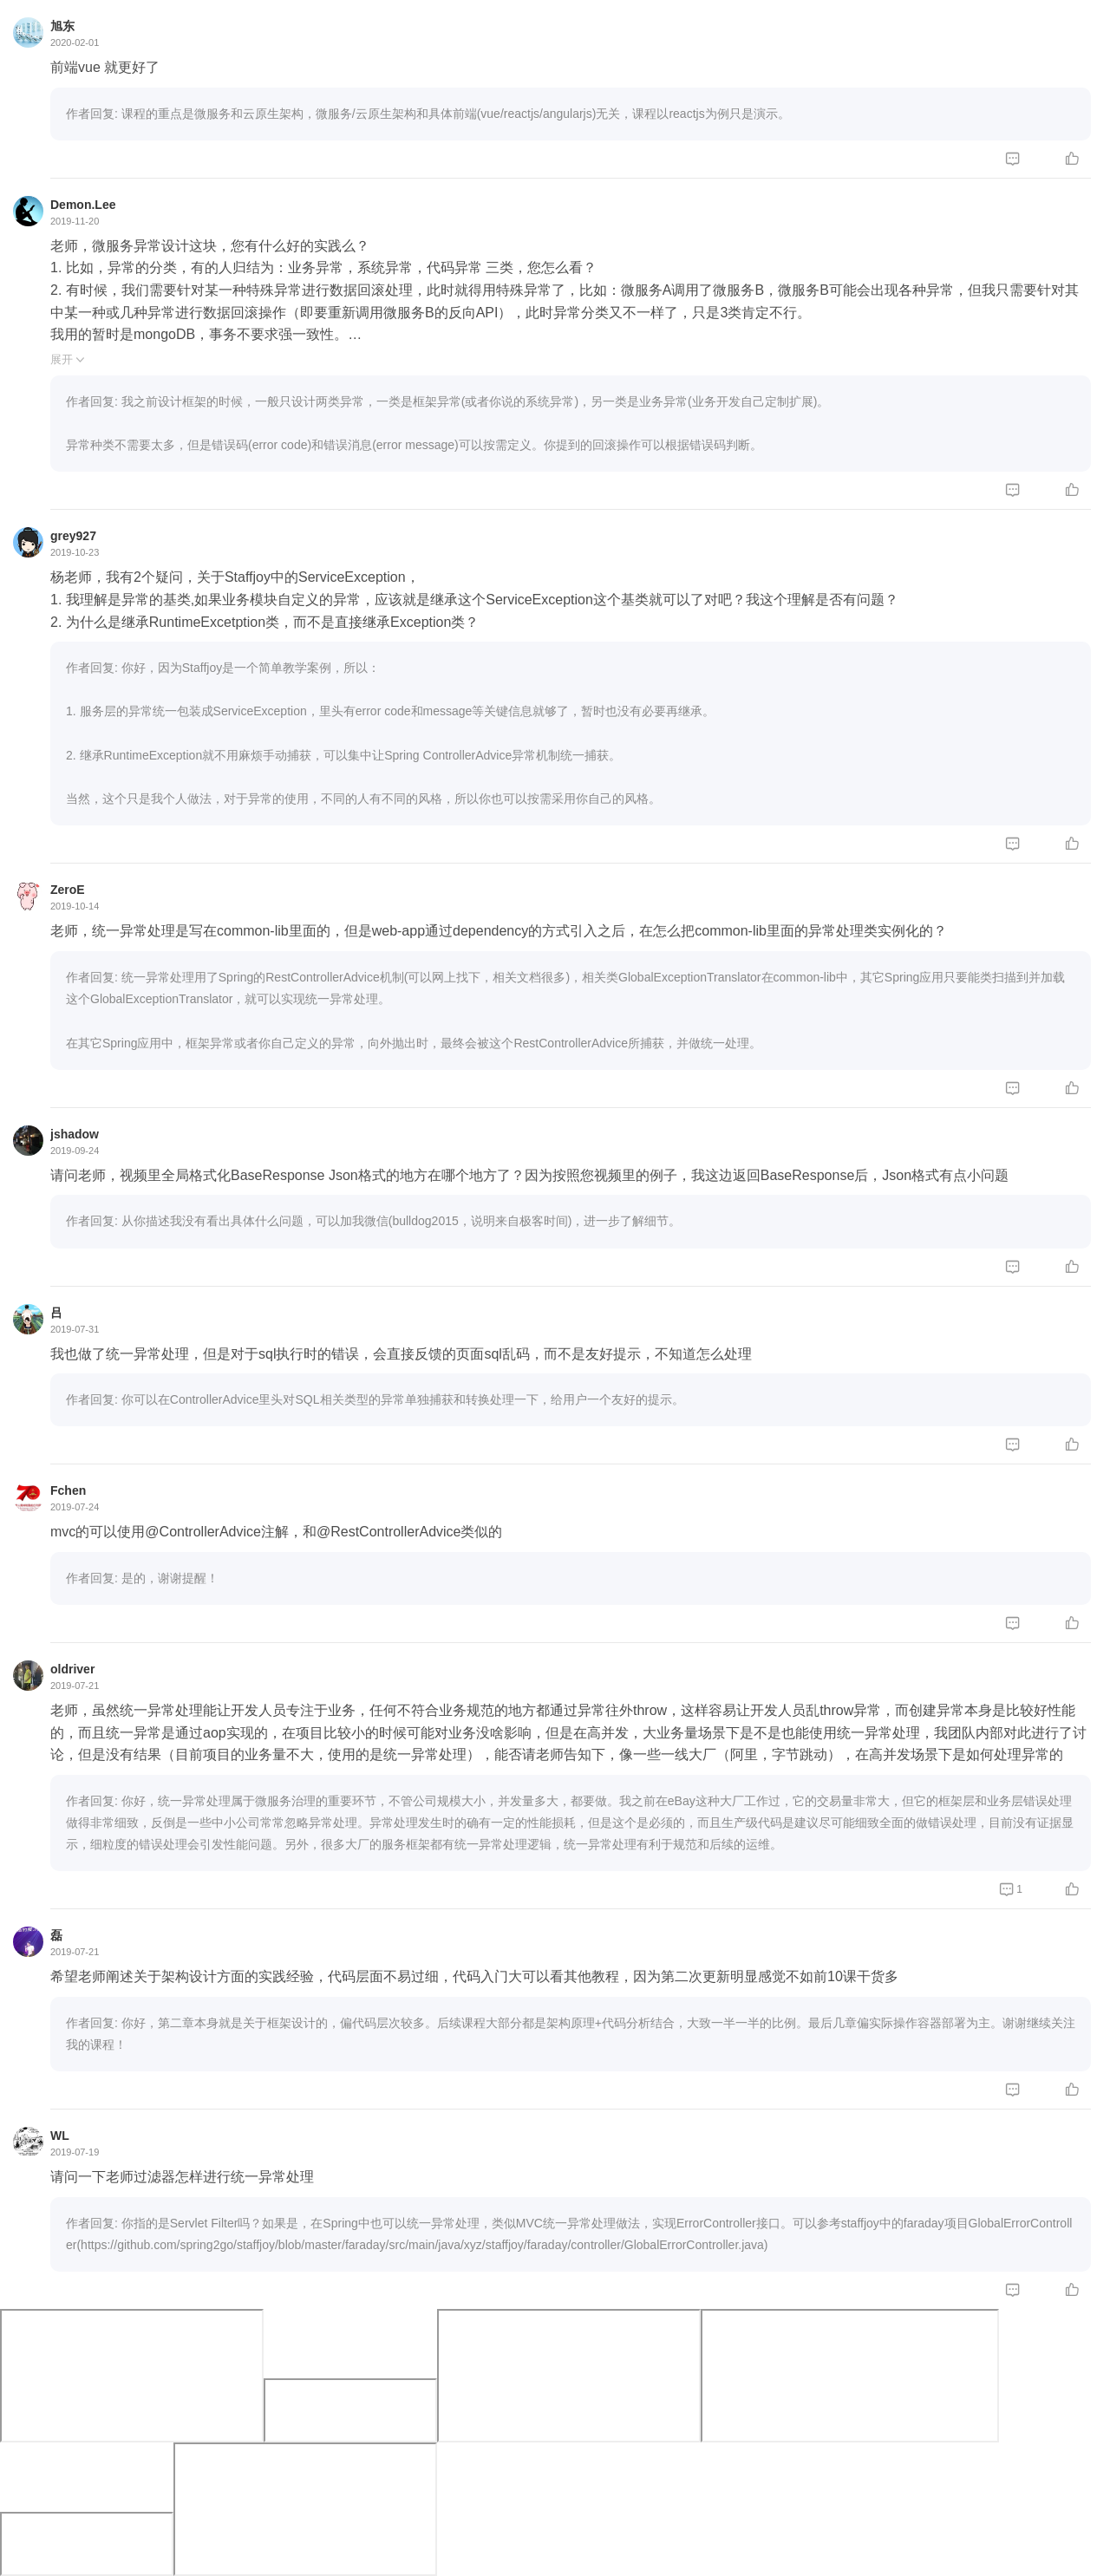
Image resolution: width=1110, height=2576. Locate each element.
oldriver (72, 1669)
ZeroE (67, 890)
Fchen (68, 1490)
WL (59, 2135)
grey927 (73, 536)
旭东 (62, 26)
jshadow (74, 1134)
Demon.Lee (82, 205)
